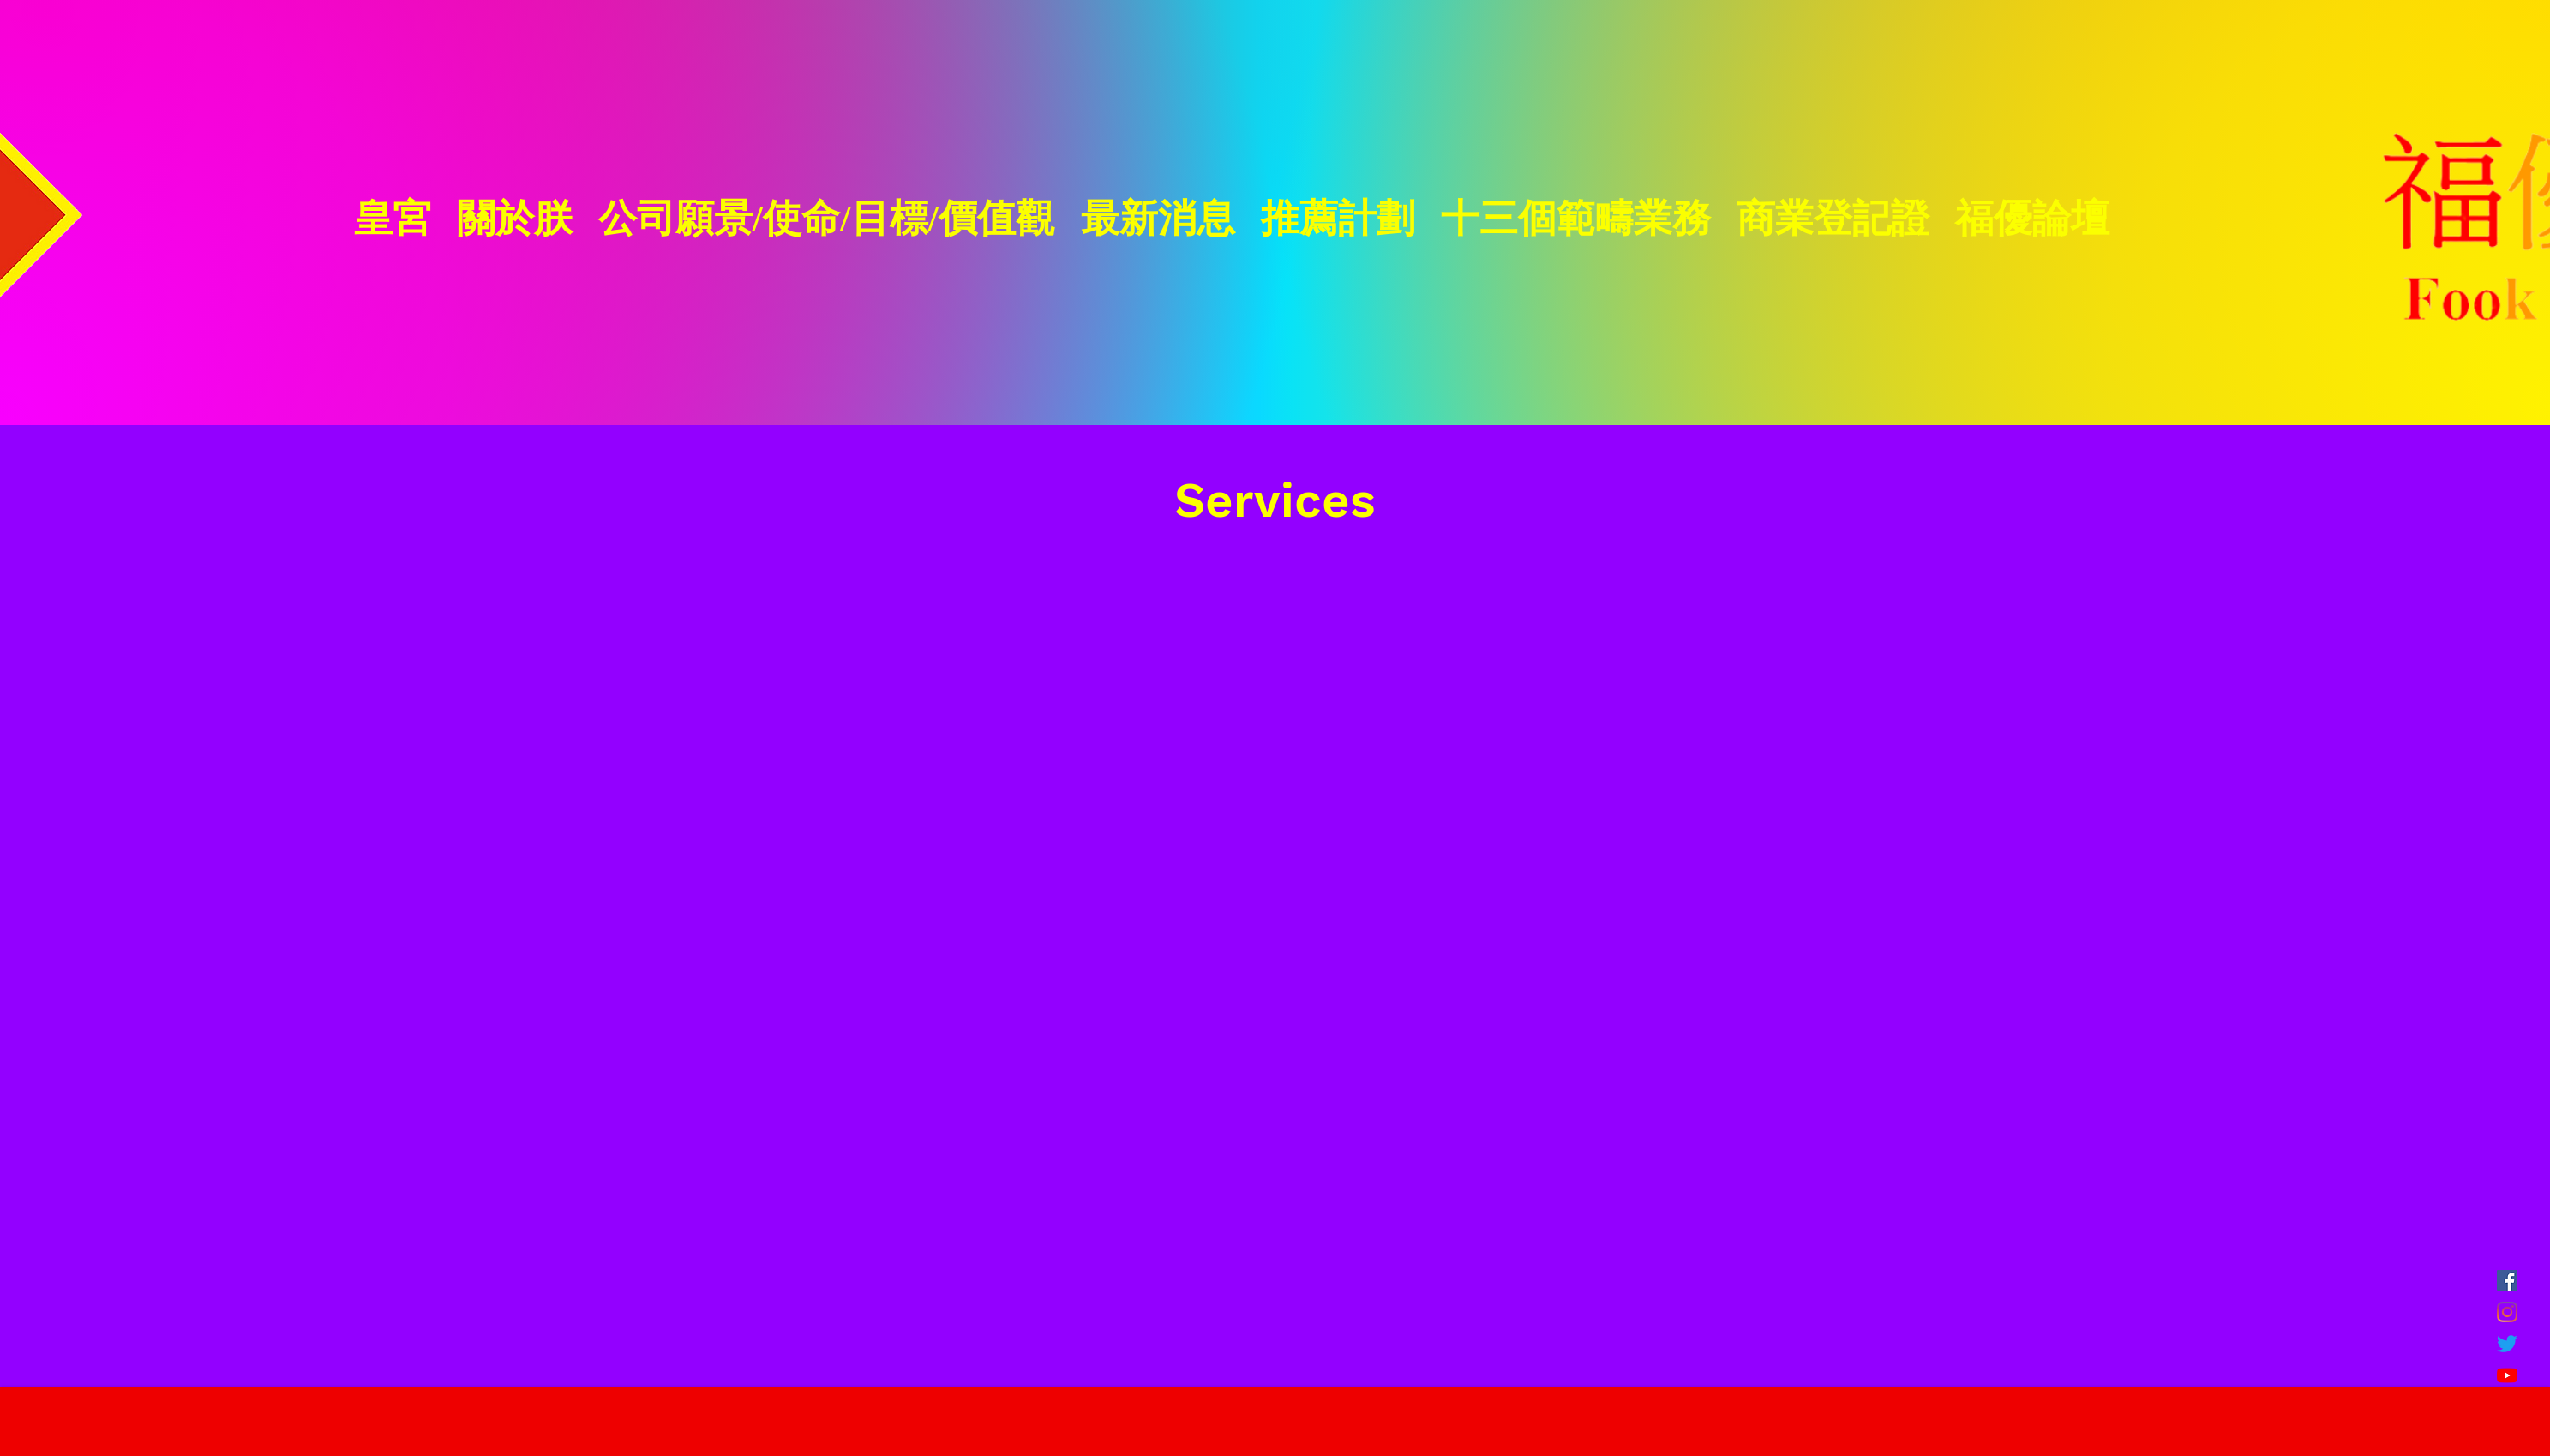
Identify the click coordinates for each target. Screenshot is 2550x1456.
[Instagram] (2507, 1312)
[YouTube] (2507, 1375)
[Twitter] (2507, 1343)
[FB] (2507, 1280)
